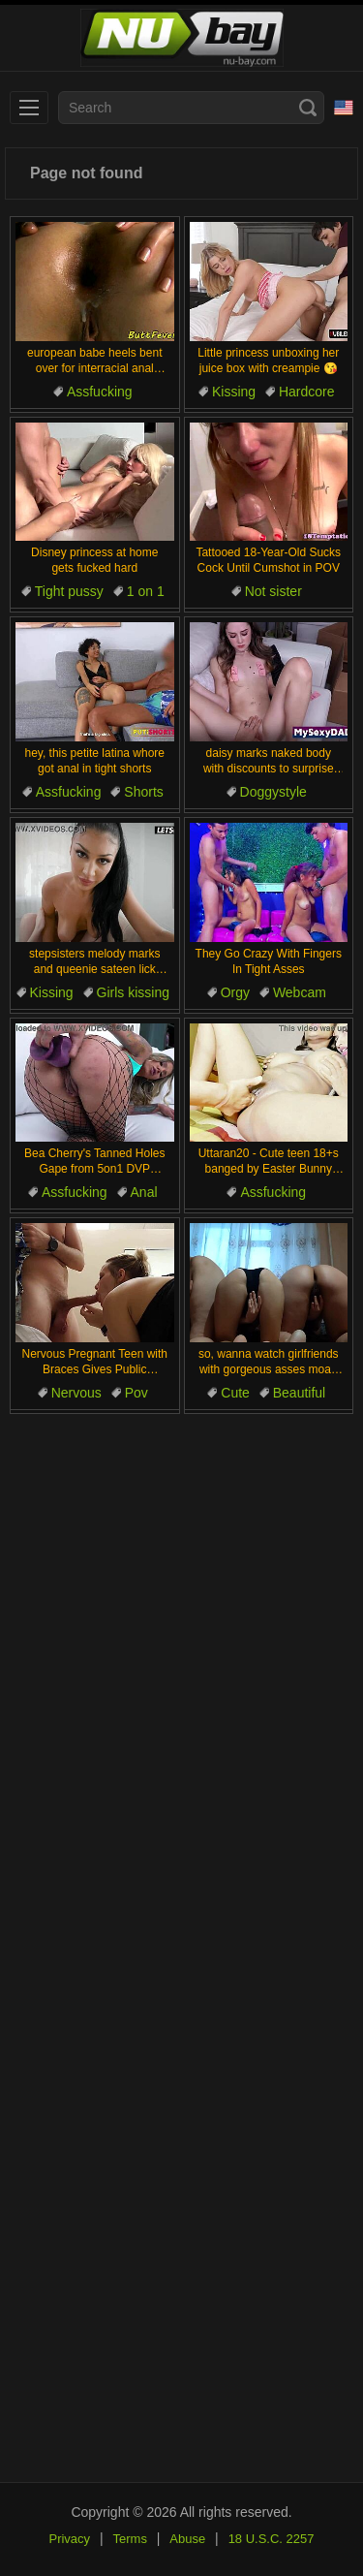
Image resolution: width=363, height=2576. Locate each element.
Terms (130, 2538)
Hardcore (307, 391)
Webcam (299, 992)
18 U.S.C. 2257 (271, 2538)
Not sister (273, 591)
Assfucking (100, 391)
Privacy (69, 2538)
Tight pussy (69, 591)
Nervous (76, 1392)
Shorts (143, 792)
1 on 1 (146, 591)
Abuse (187, 2538)
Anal (144, 1192)
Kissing (234, 391)
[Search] (307, 107)
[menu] (29, 107)
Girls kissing (133, 992)
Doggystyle (273, 792)
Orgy (235, 992)
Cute (235, 1392)
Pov (136, 1392)
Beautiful (299, 1392)
